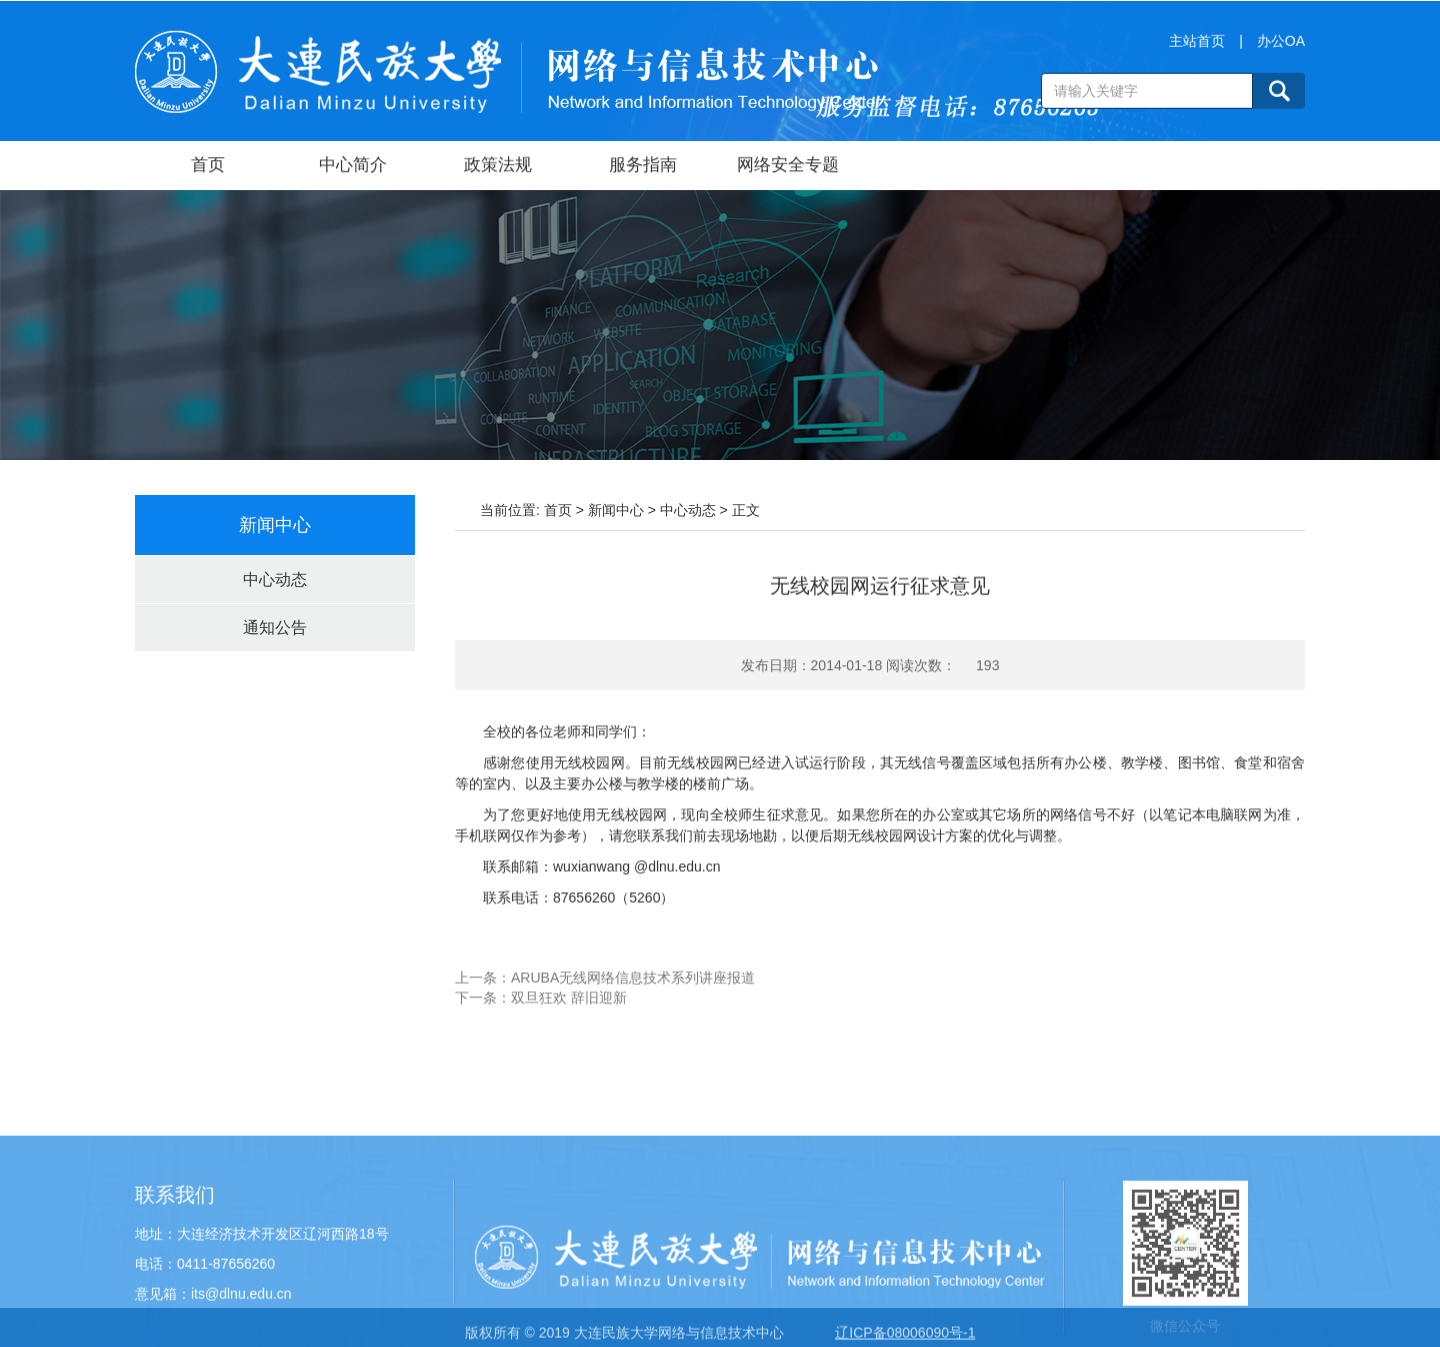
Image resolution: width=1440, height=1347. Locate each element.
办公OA (1281, 45)
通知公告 (275, 627)
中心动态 (275, 579)
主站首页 (1197, 45)
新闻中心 (616, 510)
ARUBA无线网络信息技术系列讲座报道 (633, 992)
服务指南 (643, 166)
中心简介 (353, 166)
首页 (208, 166)
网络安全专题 (788, 166)
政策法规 (498, 166)
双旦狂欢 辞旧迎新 (569, 1012)
